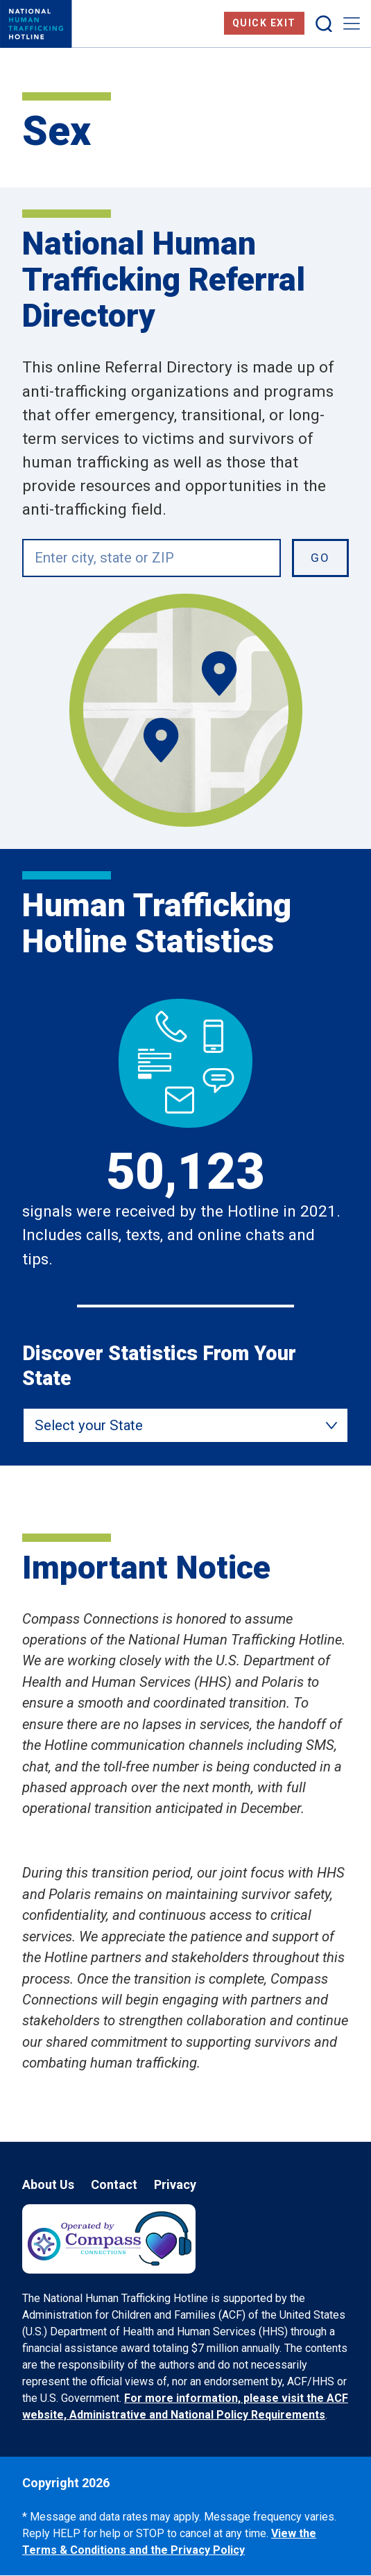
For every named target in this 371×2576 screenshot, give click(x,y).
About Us (48, 2184)
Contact (114, 2184)
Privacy (175, 2184)
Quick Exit (264, 22)
